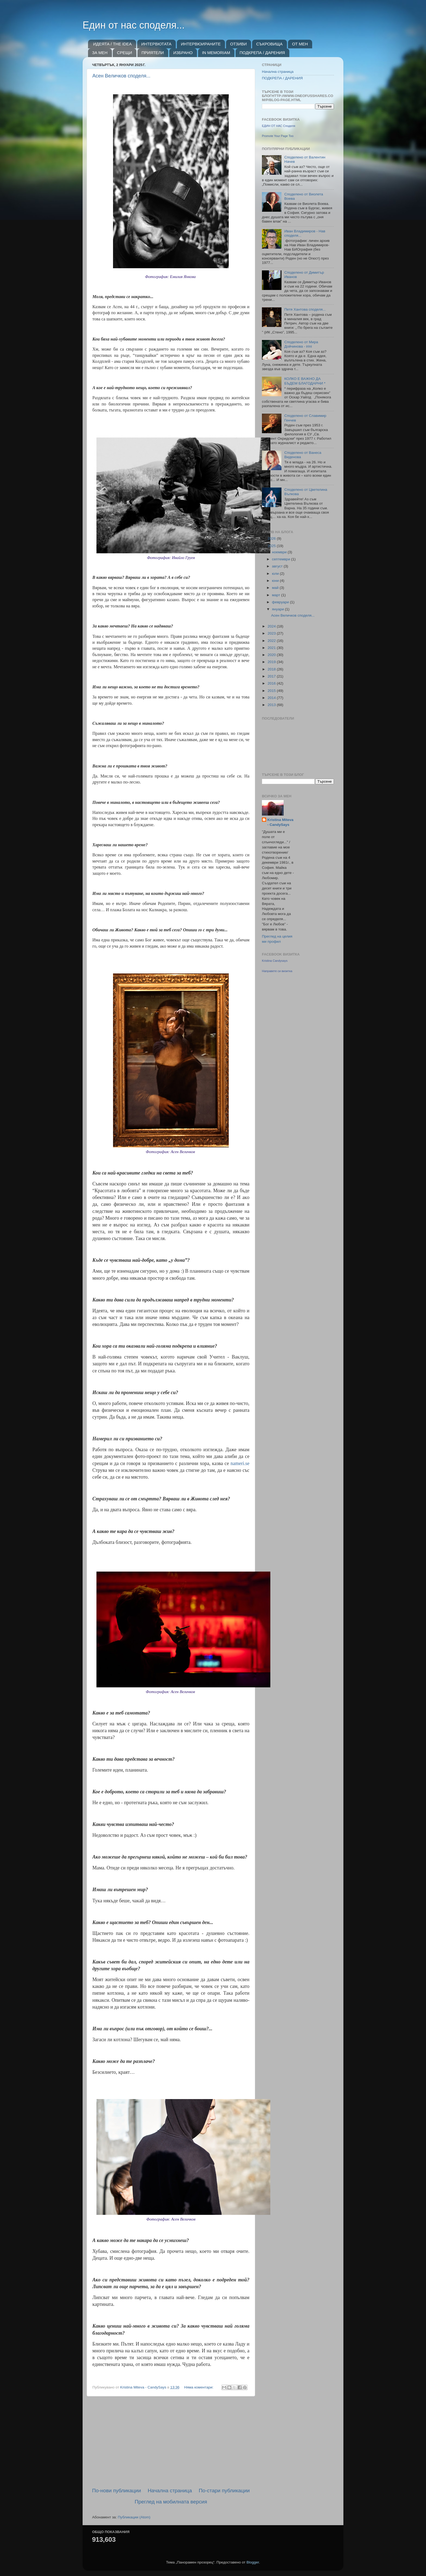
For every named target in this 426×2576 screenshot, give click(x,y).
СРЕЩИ (124, 52)
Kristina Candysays (274, 960)
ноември (280, 552)
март (276, 595)
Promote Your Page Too (277, 136)
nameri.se (240, 1463)
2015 (272, 691)
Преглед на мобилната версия (171, 2502)
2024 (272, 626)
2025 (272, 546)
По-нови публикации (116, 2490)
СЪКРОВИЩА (269, 44)
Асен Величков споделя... (121, 76)
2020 (272, 655)
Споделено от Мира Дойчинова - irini (301, 344)
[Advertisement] (171, 2442)
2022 (272, 641)
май (276, 588)
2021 (272, 648)
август (278, 566)
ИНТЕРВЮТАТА (156, 44)
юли (276, 574)
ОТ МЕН (300, 44)
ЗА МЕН (100, 52)
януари (278, 609)
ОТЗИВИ (238, 44)
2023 (272, 633)
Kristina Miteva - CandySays (280, 822)
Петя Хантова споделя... (304, 309)
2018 (272, 669)
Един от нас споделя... (134, 25)
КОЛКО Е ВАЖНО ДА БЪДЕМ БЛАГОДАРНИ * (304, 381)
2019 (272, 662)
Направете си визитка (277, 971)
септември (281, 559)
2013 (272, 705)
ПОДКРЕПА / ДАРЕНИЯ (262, 52)
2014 (272, 698)
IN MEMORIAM (216, 52)
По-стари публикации (224, 2490)
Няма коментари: (199, 2387)
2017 (272, 676)
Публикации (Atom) (134, 2517)
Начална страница (170, 2490)
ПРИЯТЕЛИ (153, 52)
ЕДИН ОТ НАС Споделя (278, 125)
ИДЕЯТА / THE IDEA (112, 44)
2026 (272, 538)
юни (276, 581)
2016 (272, 683)
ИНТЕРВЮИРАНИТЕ (201, 44)
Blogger (252, 2562)
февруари (281, 602)
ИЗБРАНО (183, 52)
